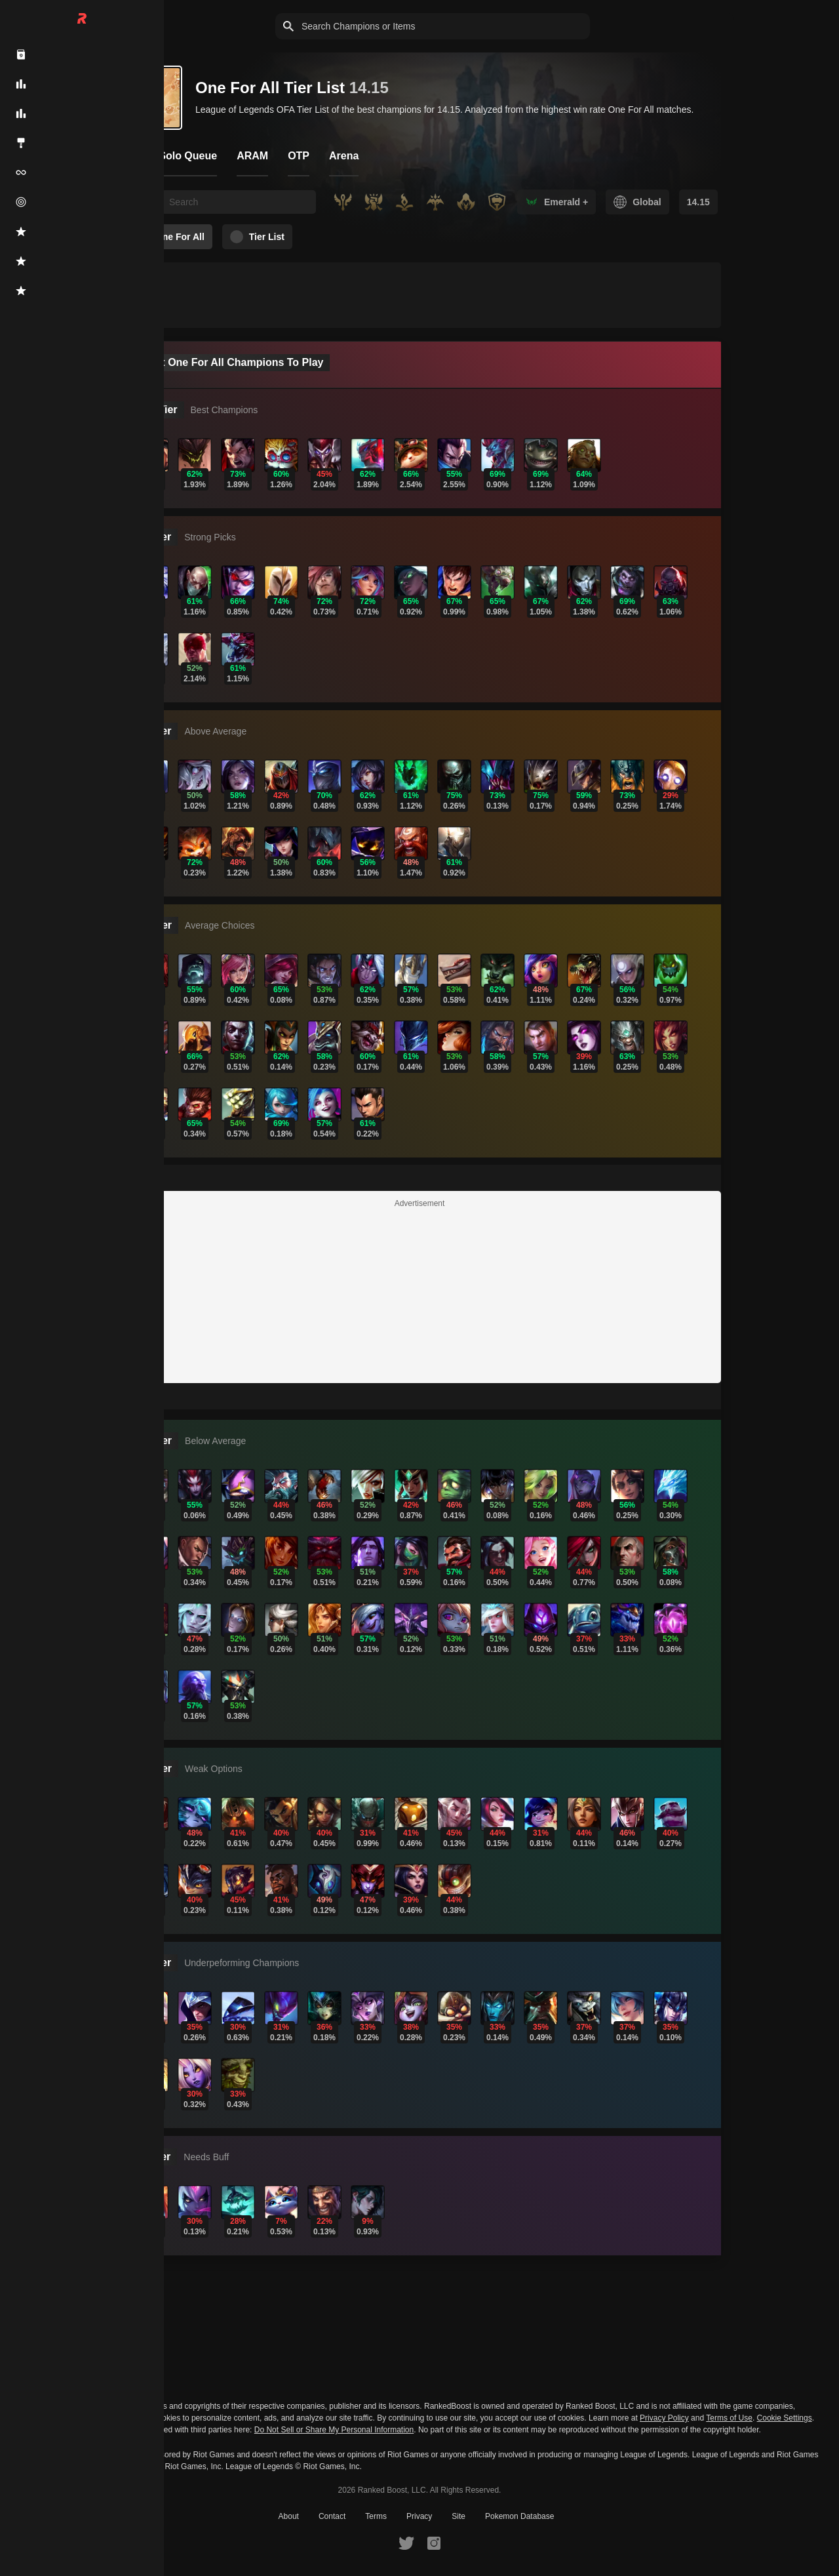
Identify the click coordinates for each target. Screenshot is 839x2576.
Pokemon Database (519, 2516)
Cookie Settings (784, 2418)
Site (458, 2516)
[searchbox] (238, 202)
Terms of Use (729, 2418)
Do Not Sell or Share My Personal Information (334, 2430)
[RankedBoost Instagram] (433, 2542)
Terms (376, 2516)
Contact (332, 2516)
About (289, 2516)
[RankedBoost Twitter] (406, 2542)
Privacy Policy (664, 2418)
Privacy (419, 2516)
